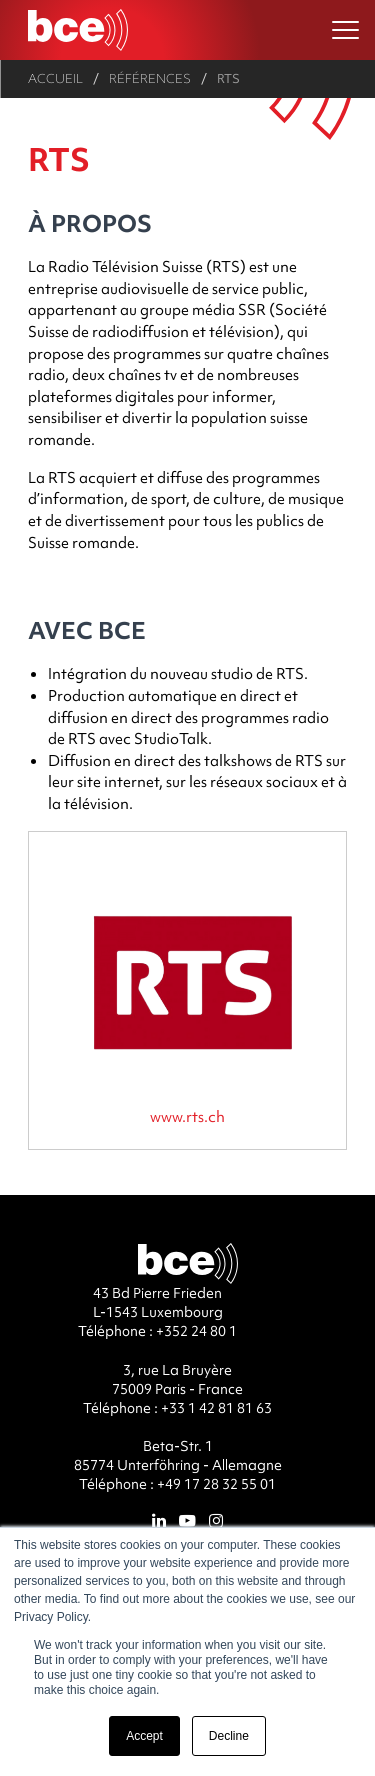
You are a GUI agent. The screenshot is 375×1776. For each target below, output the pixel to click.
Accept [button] (144, 1736)
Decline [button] (229, 1736)
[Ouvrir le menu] (345, 30)
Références (150, 78)
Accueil (55, 78)
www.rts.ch (187, 1116)
